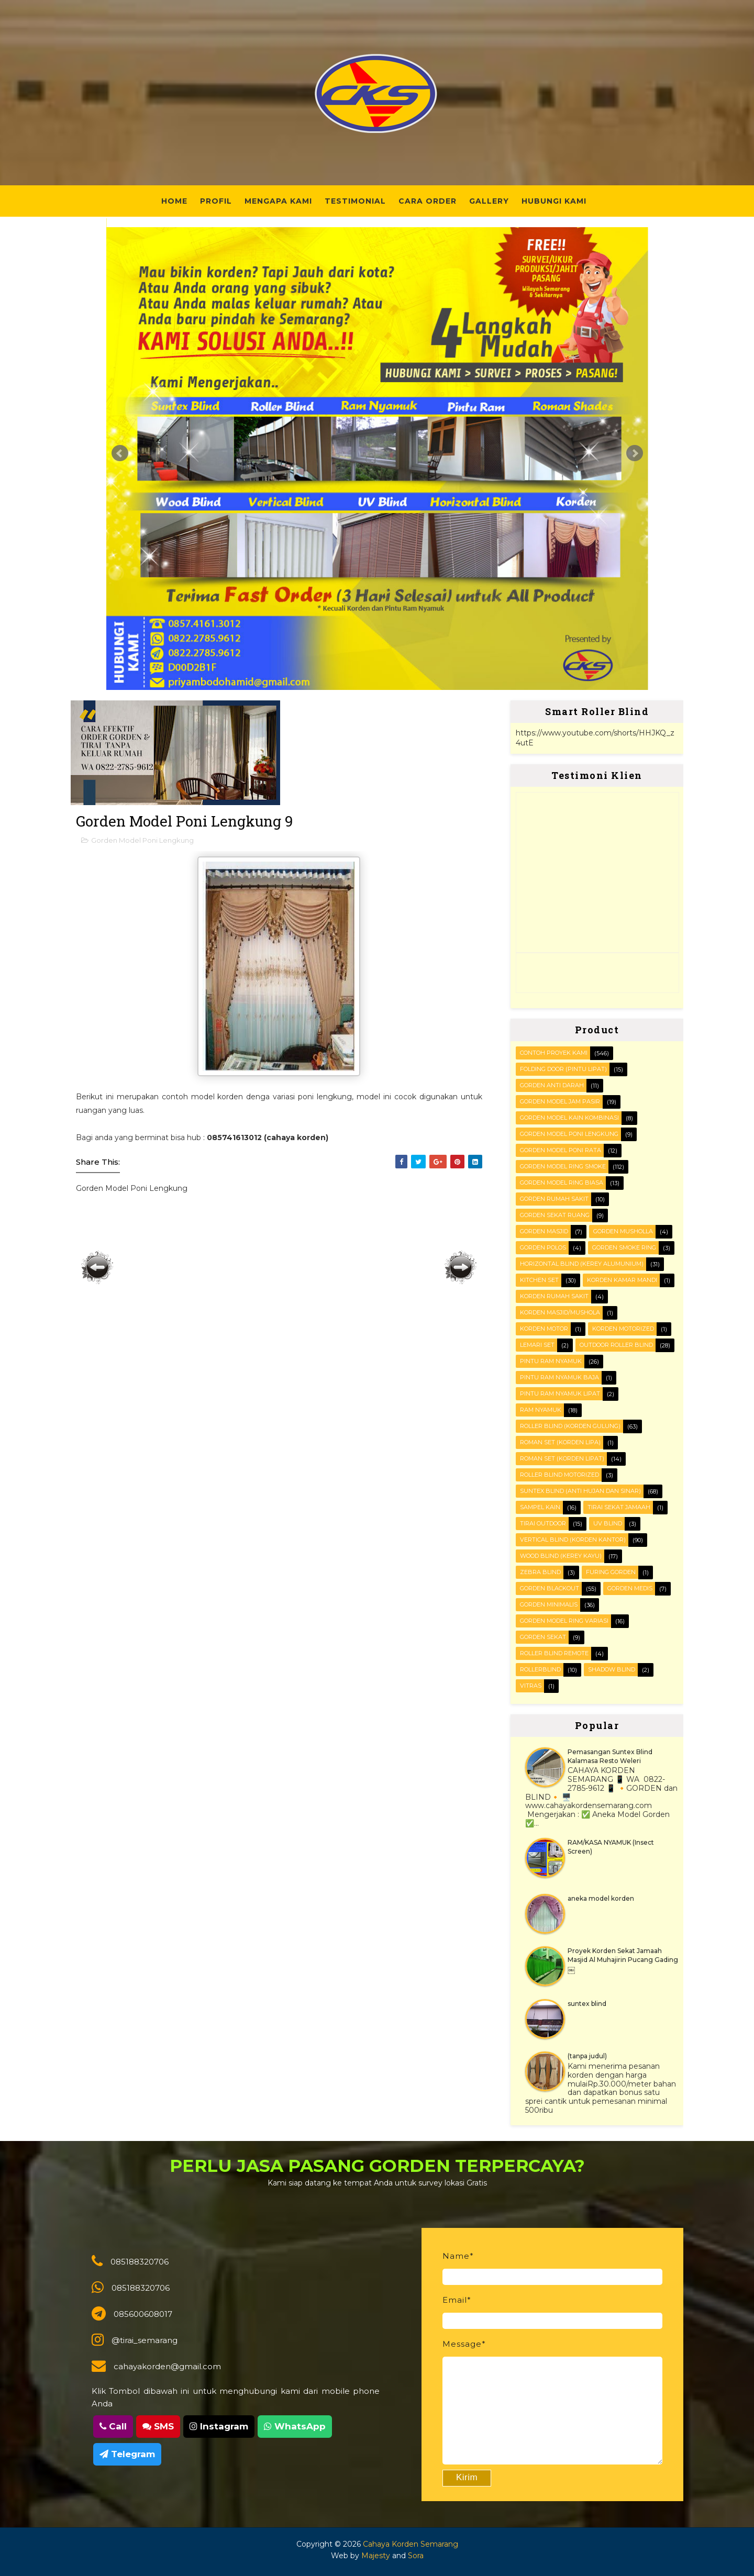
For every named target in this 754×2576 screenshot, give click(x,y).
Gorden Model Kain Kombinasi (569, 1117)
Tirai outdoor (543, 1523)
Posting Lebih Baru (97, 1267)
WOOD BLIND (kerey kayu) (561, 1555)
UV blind (607, 1523)
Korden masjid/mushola (560, 1312)
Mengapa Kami (278, 201)
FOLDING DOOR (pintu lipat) (563, 1069)
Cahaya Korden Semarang (410, 2544)
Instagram (219, 2426)
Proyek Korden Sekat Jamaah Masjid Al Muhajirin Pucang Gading (623, 1955)
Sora (416, 2555)
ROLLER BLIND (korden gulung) (570, 1426)
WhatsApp (295, 2426)
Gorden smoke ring (624, 1247)
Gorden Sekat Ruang (555, 1215)
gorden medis (629, 1588)
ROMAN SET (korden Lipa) (560, 1442)
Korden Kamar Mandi (622, 1280)
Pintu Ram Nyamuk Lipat (560, 1393)
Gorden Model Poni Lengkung (142, 840)
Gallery (489, 201)
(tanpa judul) (587, 2056)
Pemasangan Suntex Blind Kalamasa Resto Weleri (610, 1756)
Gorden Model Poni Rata (560, 1150)
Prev (120, 453)
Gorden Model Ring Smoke (563, 1166)
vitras (530, 1685)
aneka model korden (601, 1898)
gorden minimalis (549, 1604)
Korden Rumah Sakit (554, 1296)
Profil (216, 201)
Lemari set (537, 1344)
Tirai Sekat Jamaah (618, 1507)
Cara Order (427, 201)
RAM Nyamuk (540, 1409)
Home (174, 201)
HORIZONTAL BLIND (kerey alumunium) (582, 1263)
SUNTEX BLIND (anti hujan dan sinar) (580, 1491)
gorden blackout (549, 1588)
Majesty (375, 2555)
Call (113, 2426)
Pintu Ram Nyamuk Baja (559, 1377)
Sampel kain (540, 1507)
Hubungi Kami (554, 201)
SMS (158, 2426)
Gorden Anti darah (552, 1085)
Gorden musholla (623, 1231)
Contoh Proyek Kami (553, 1052)
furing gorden (611, 1572)
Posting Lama (460, 1267)
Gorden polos (543, 1247)
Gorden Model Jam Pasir (560, 1101)
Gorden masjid (544, 1231)
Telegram (127, 2454)
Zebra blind (540, 1572)
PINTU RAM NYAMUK (551, 1361)
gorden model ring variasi (564, 1620)
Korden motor (544, 1328)
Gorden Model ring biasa (561, 1182)
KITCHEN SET (539, 1280)
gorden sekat (543, 1637)
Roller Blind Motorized (559, 1474)
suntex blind (587, 2004)
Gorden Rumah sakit (554, 1198)
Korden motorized (623, 1328)
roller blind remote (554, 1653)
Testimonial (355, 201)
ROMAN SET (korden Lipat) (562, 1458)
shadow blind (611, 1669)
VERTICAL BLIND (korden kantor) (573, 1539)
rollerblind (540, 1669)
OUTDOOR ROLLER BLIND (616, 1344)
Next (634, 453)
